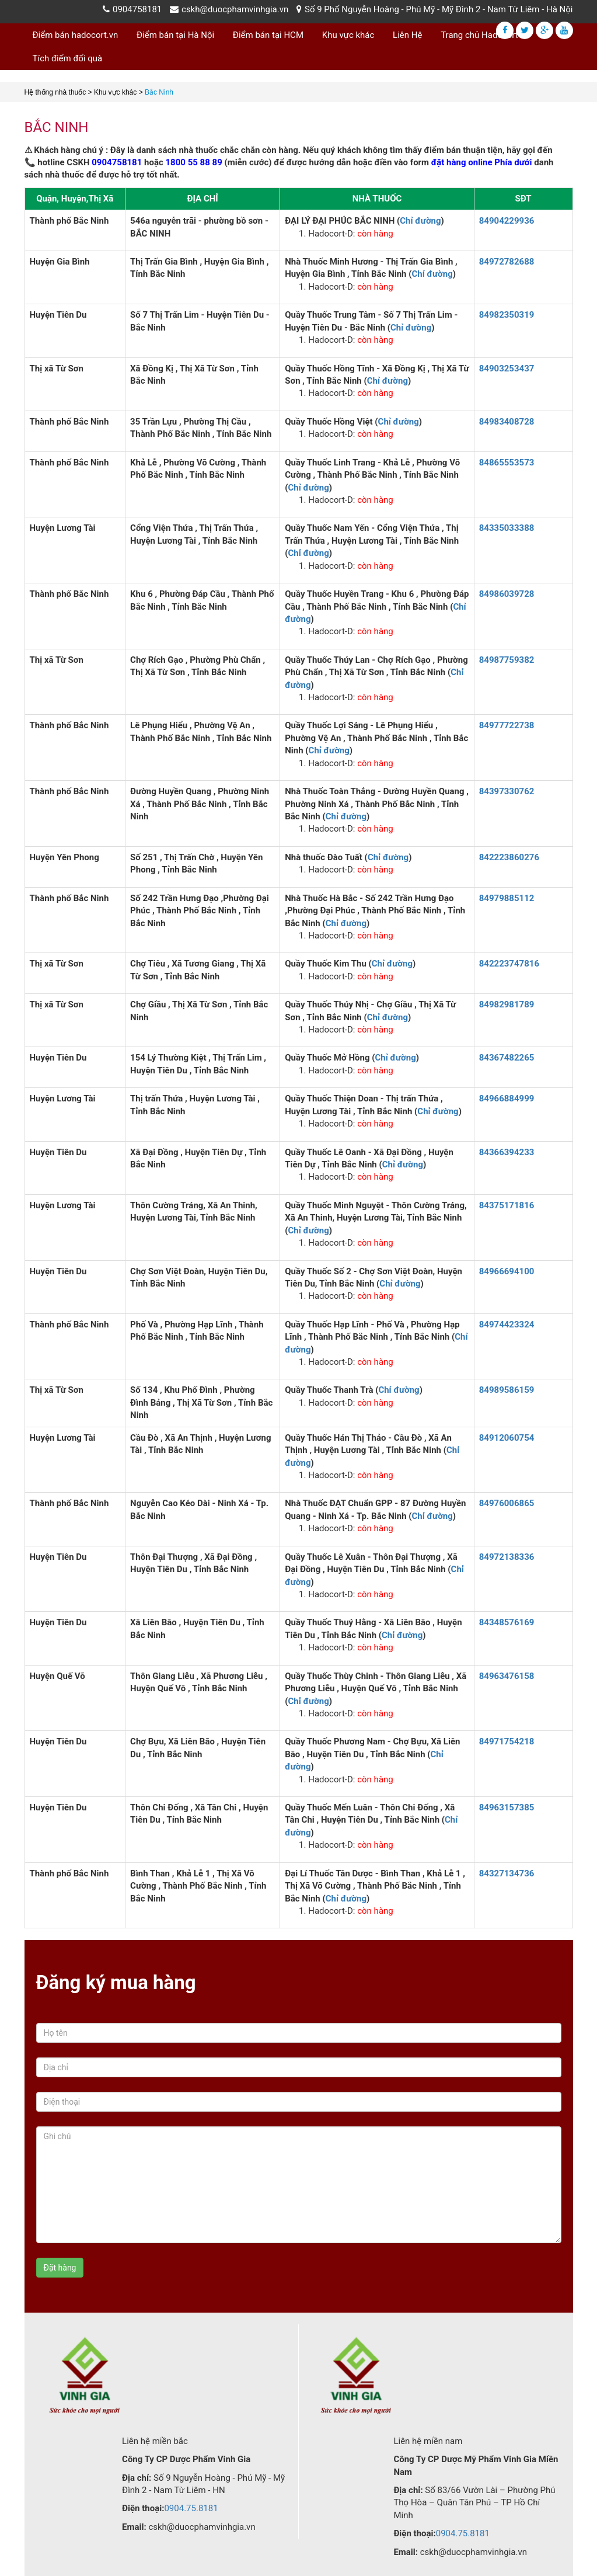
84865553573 (507, 462)
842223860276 (509, 857)
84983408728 (507, 421)
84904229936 (507, 220)
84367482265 (507, 1057)
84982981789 (507, 1004)
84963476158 (507, 1676)
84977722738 (507, 725)
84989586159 (507, 1390)
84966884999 (507, 1098)
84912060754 (507, 1438)
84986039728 (507, 594)
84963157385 (507, 1807)
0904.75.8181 (191, 2508)
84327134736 (507, 1873)
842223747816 (509, 963)
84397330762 (507, 791)
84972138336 (507, 1557)
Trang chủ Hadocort (479, 35)
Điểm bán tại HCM (268, 35)
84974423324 (507, 1324)
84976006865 (507, 1503)
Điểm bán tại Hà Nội (175, 35)
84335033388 (507, 528)
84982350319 (507, 315)
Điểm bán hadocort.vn (75, 35)
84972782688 (507, 261)
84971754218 (507, 1741)
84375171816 (507, 1205)
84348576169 (507, 1622)
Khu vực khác (348, 35)
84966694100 (507, 1271)
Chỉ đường (420, 220)
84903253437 (507, 368)
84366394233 (507, 1152)
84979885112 (507, 898)
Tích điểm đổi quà (68, 58)
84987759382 (507, 660)
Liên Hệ (407, 35)
